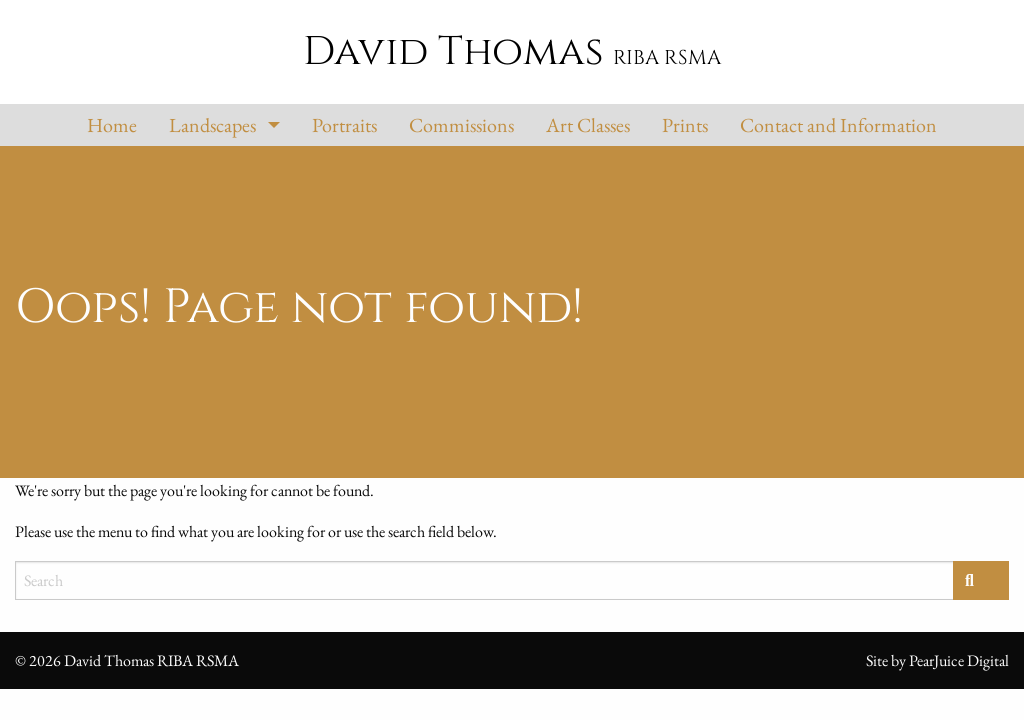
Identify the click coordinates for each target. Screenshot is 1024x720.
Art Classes (588, 125)
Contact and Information (838, 125)
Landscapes (212, 125)
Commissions (461, 125)
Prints (685, 125)
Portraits (344, 125)
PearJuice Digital (959, 660)
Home (112, 125)
